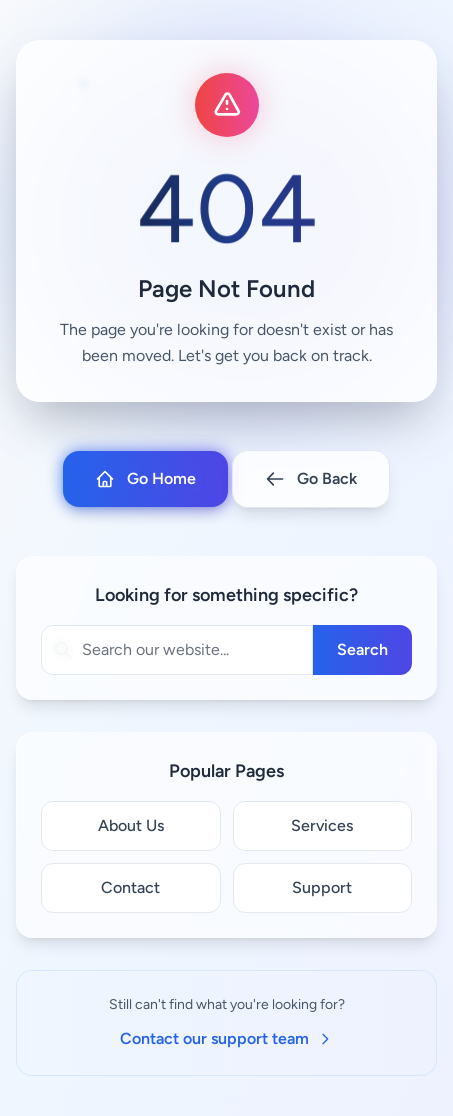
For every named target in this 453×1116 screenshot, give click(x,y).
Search (362, 649)
